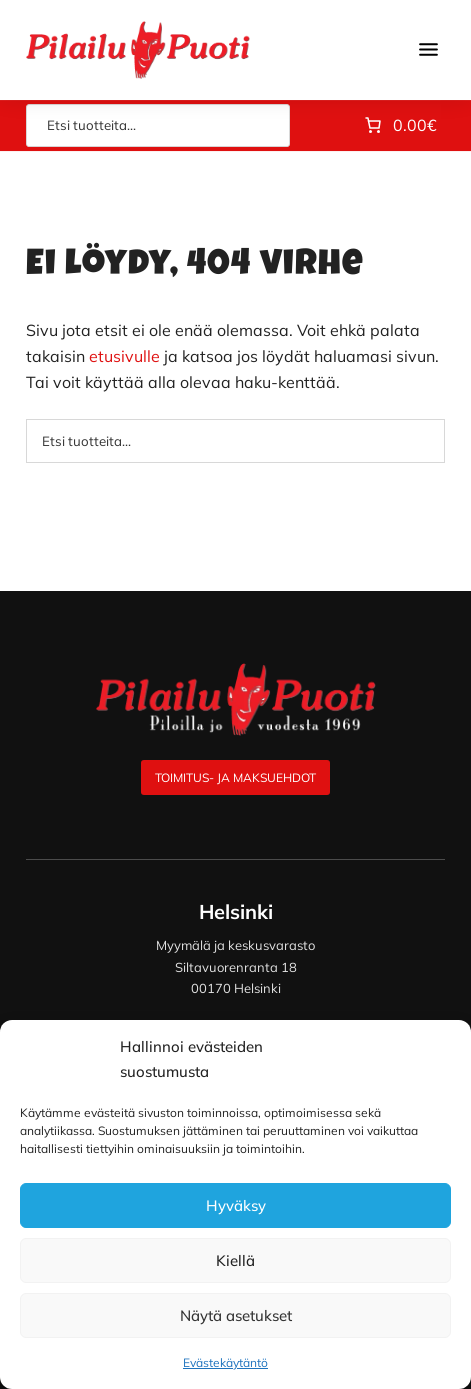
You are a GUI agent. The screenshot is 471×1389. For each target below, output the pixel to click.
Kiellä (235, 1260)
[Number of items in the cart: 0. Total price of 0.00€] (399, 126)
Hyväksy (236, 1205)
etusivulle (124, 356)
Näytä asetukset (236, 1315)
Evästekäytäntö (225, 1362)
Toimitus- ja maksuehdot (235, 777)
